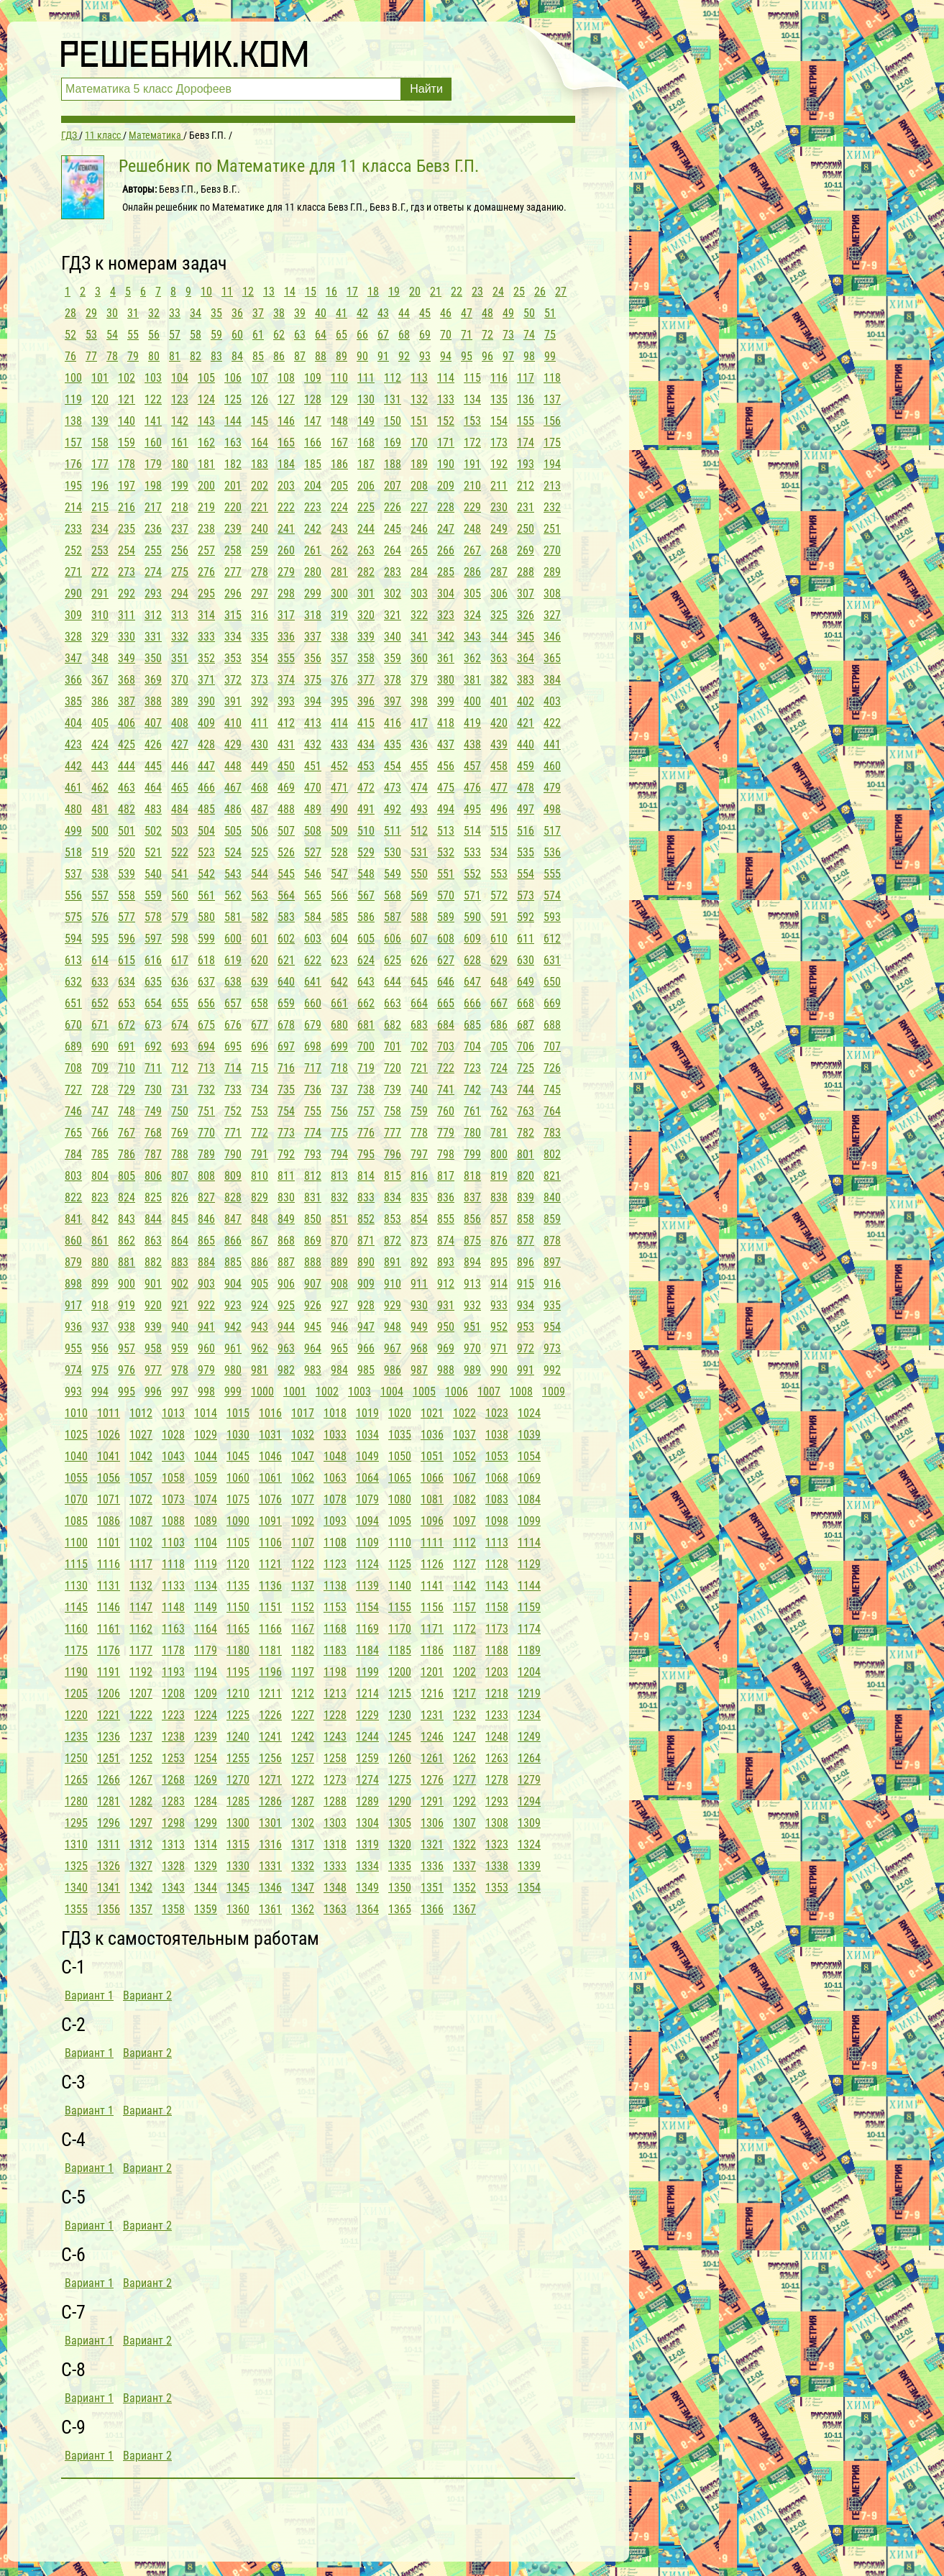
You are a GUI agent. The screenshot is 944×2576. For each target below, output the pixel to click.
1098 (496, 1521)
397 (392, 701)
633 (100, 982)
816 (419, 1176)
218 (179, 507)
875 (472, 1240)
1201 (432, 1672)
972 (525, 1348)
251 (552, 529)
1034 (367, 1434)
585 (339, 917)
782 (525, 1133)
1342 (140, 1887)
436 (419, 744)
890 (366, 1262)
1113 (496, 1542)
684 (445, 1025)
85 (258, 356)
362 (472, 658)
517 (552, 831)
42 (362, 313)
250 (525, 529)
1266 (108, 1780)
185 (312, 464)
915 (525, 1284)
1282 (140, 1801)
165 (286, 442)
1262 (464, 1758)
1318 (335, 1844)
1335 (399, 1866)
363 (499, 658)
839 (525, 1197)
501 (126, 831)
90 (362, 356)
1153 (335, 1607)
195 (73, 485)
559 (153, 895)
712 (179, 1068)
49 (508, 313)
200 (206, 485)
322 (419, 615)
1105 (237, 1542)
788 (179, 1154)
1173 (496, 1629)
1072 (140, 1499)
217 (153, 507)
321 (392, 615)
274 (153, 572)
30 (112, 313)
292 (126, 593)
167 (339, 442)
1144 (529, 1585)
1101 (108, 1542)
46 (446, 313)
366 (73, 680)
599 (206, 938)
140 (126, 421)
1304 (367, 1823)
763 (525, 1111)
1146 (108, 1607)
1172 (464, 1629)
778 (419, 1133)
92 (404, 356)
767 (126, 1133)
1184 (367, 1650)
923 (233, 1305)
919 (126, 1305)
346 (552, 636)
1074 (205, 1499)
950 (445, 1327)
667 (499, 1003)
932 (472, 1305)
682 (392, 1025)
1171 (432, 1629)
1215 (399, 1693)
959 (179, 1348)
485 (206, 809)
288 (525, 572)
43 (383, 313)
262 (339, 550)
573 (525, 895)
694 (206, 1046)
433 (339, 744)
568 (392, 895)
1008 (521, 1391)
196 (100, 485)
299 (312, 593)
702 (419, 1046)
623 (339, 960)
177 (100, 464)
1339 (529, 1866)
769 (179, 1133)
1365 (399, 1909)
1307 (464, 1823)
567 (366, 895)
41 (341, 313)
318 (312, 615)
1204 (529, 1672)
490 (339, 809)
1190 (76, 1672)
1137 (302, 1585)
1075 (237, 1499)
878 (552, 1240)
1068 (496, 1478)
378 (392, 680)
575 (73, 917)
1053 (496, 1456)
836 (445, 1197)
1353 (496, 1887)
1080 (399, 1499)
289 (552, 572)
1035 (399, 1434)
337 (312, 636)
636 (179, 982)
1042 (140, 1456)
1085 (76, 1521)
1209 (205, 1693)
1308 (496, 1823)
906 (286, 1284)
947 (366, 1327)
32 (154, 313)
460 (552, 766)
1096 (432, 1521)
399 (445, 701)
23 (477, 291)
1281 (108, 1801)
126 (259, 399)
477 (499, 787)
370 (179, 680)
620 (259, 960)
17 (352, 291)
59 (216, 335)
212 (525, 485)
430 (259, 744)
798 (445, 1154)
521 (153, 852)
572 (499, 895)
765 (73, 1133)
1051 (432, 1456)
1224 (205, 1715)
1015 (237, 1413)
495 (472, 809)
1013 (173, 1413)
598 (179, 938)
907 (312, 1284)
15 (310, 291)
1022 (464, 1413)
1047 (302, 1456)
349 (126, 658)
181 (206, 464)
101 (100, 378)
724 (499, 1068)
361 (445, 658)
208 (419, 485)
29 (91, 313)
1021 (432, 1413)
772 (259, 1133)
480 (73, 809)
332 (179, 636)
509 (339, 831)
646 (445, 982)
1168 (335, 1629)
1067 (464, 1478)
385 (73, 701)
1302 (302, 1823)
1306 (432, 1823)
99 (550, 356)
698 (312, 1046)
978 (179, 1370)
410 (233, 723)
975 (100, 1370)
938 (126, 1327)
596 (126, 938)
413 (312, 723)
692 (153, 1046)
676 (233, 1025)
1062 (302, 1478)
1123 (335, 1564)
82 (195, 356)
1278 (496, 1780)
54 (112, 335)
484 (179, 809)
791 (259, 1154)
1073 (173, 1499)
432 (312, 744)
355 (286, 658)
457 (472, 766)
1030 (237, 1434)
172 (472, 442)
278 (259, 572)
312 (153, 615)
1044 (205, 1456)
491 (366, 809)
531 (419, 852)
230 (499, 507)
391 (233, 701)
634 (126, 982)
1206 (108, 1693)
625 (392, 960)
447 (206, 766)
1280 (76, 1801)
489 (312, 809)
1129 (529, 1564)
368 (126, 680)
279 (286, 572)
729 (126, 1089)
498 (552, 809)
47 (466, 313)
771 (233, 1133)
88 (320, 356)
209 (445, 485)
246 (419, 529)
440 (525, 744)
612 (552, 938)
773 (286, 1133)
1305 (399, 1823)
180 (179, 464)
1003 (359, 1391)
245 (392, 529)
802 (552, 1154)
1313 (173, 1844)
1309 (529, 1823)
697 (286, 1046)
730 (153, 1089)
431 (286, 744)
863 (153, 1240)
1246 (432, 1736)
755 (312, 1111)
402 (525, 701)
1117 (140, 1564)
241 (286, 529)
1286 (270, 1801)
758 (392, 1111)
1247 (464, 1736)
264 (392, 550)
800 (499, 1154)
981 (259, 1370)
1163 (173, 1629)
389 (179, 701)
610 (499, 938)
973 (552, 1348)
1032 (302, 1434)
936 (73, 1327)
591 (499, 917)
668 (525, 1003)
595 (100, 938)
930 (419, 1305)
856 (472, 1219)
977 (153, 1370)
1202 (464, 1672)
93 (425, 356)
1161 (108, 1629)
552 (472, 874)
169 (392, 442)
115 (472, 378)
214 (73, 507)
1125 (399, 1564)
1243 (335, 1736)
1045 (237, 1456)
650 (552, 982)
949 (419, 1327)
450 (286, 766)
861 (100, 1240)
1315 (237, 1844)
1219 (529, 1693)
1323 (496, 1844)
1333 (335, 1866)
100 (73, 378)
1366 (432, 1909)
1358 (173, 1909)
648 (499, 982)
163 (233, 442)
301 (366, 593)
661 (339, 1003)
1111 (432, 1542)
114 (445, 378)
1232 (464, 1715)
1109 (367, 1542)
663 (392, 1003)
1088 (173, 1521)
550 (419, 874)
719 (366, 1068)
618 (206, 960)
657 (233, 1003)
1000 (262, 1391)
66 (362, 335)
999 (233, 1391)
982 (286, 1370)
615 (126, 960)
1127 (464, 1564)
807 (179, 1176)
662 (366, 1003)
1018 (335, 1413)
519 (100, 852)
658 (259, 1003)
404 (73, 723)
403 (552, 701)
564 (286, 895)
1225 (237, 1715)
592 (525, 917)
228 (445, 507)
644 (392, 982)
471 (339, 787)
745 (552, 1089)
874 (445, 1240)
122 (153, 399)
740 (419, 1089)
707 (552, 1046)
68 (404, 335)
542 (206, 874)
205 (339, 485)
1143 (496, 1585)
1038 (496, 1434)
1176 (108, 1650)
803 (73, 1176)
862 (126, 1240)
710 (126, 1068)
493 (419, 809)
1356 (108, 1909)
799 (472, 1154)
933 (499, 1305)
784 (73, 1154)
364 (525, 658)
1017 (302, 1413)
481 (100, 809)
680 (339, 1025)
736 (312, 1089)
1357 (140, 1909)
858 (525, 1219)
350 (153, 658)
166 (312, 442)
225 (366, 507)
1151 (270, 1607)
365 (552, 658)
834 (392, 1197)
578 (153, 917)
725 (525, 1068)
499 (73, 831)
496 (499, 809)
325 (499, 615)
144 (233, 421)
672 (126, 1025)
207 (392, 485)
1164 (205, 1629)
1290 (399, 1801)
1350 (399, 1887)
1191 (108, 1672)
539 (126, 874)
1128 (496, 1564)
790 (233, 1154)
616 (153, 960)
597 (153, 938)
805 (126, 1176)
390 (206, 701)
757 (366, 1111)
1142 (464, 1585)
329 (100, 636)
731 (179, 1089)
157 (73, 442)
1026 (108, 1434)
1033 (335, 1434)
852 (366, 1219)
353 (233, 658)
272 (100, 572)
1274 (367, 1780)
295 (206, 593)
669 (552, 1003)
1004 (391, 1391)
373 (259, 680)
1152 (302, 1607)
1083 (496, 1499)
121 (126, 399)
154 (499, 421)
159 (126, 442)
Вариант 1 (89, 1995)
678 (286, 1025)
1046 (270, 1456)
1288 (335, 1801)
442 (73, 766)
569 (419, 895)
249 (499, 529)
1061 (270, 1478)
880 (100, 1262)
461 (73, 787)
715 (259, 1068)
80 (154, 356)
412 (286, 723)
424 (100, 744)
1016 (270, 1413)
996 (153, 1391)
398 (419, 701)
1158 (496, 1607)
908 (339, 1284)
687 (525, 1025)
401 (499, 701)
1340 (76, 1887)
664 (419, 1003)
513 (445, 831)
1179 (205, 1650)
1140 (399, 1585)
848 (259, 1219)
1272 (302, 1780)
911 (419, 1284)
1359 (205, 1909)
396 (366, 701)
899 (100, 1284)
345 (525, 636)
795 (366, 1154)
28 (70, 313)
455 (419, 766)
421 (525, 723)
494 (445, 809)
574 (552, 895)
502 (153, 831)
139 (100, 421)
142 (179, 421)
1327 (140, 1866)
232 (552, 507)
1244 (367, 1736)
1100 (76, 1542)
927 (339, 1305)
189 (419, 464)
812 (312, 1176)
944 (286, 1327)
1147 (140, 1607)
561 (206, 895)
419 (472, 723)
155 (525, 421)
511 (392, 831)
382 (499, 680)
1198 (335, 1672)
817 (445, 1176)
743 (499, 1089)
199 (179, 485)
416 (392, 723)
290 (73, 593)
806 (153, 1176)
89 (341, 356)
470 (312, 787)
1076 (270, 1499)
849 (286, 1219)
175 (552, 442)
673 (153, 1025)
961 (233, 1348)
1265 (76, 1780)
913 (472, 1284)
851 (339, 1219)
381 (472, 680)
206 (366, 485)
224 (339, 507)
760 (445, 1111)
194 (552, 464)
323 (445, 615)
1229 (367, 1715)
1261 (432, 1758)
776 (366, 1133)
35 (216, 313)
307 (525, 593)
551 (445, 874)
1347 (302, 1887)
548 (366, 874)
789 (206, 1154)
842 (100, 1219)
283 (392, 572)
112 (392, 378)
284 (419, 572)
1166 (270, 1629)
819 (499, 1176)
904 (233, 1284)
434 (366, 744)
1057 (140, 1478)
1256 (270, 1758)
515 (499, 831)
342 (445, 636)
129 (339, 399)
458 (499, 766)
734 (259, 1089)
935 (552, 1305)
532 (445, 852)
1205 (76, 1693)
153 (472, 421)
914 (499, 1284)
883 (179, 1262)
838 (499, 1197)
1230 (399, 1715)
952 (499, 1327)
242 (312, 529)
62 (279, 335)
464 (153, 787)
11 (227, 291)
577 (126, 917)
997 (179, 1391)
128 (312, 399)
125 (233, 399)
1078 (335, 1499)
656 (206, 1003)
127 (286, 399)
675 (206, 1025)
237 (179, 529)
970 (472, 1348)
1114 (529, 1542)
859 (552, 1219)
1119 (205, 1564)
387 (126, 701)
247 (445, 529)
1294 (529, 1801)
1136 (270, 1585)
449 (259, 766)
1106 (270, 1542)
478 (525, 787)
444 (126, 766)
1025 (76, 1434)
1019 (367, 1413)
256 (179, 550)
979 (206, 1370)
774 (312, 1133)
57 (174, 335)
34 (195, 313)
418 (445, 723)
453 (366, 766)
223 (312, 507)
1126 (432, 1564)
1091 (270, 1521)
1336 (432, 1866)
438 (472, 744)
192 (499, 464)
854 (419, 1219)
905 (259, 1284)
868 (286, 1240)
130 (366, 399)
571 (472, 895)
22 (456, 291)
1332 (302, 1866)
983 (312, 1370)
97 (508, 356)
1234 (529, 1715)
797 (419, 1154)
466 (206, 787)
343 (472, 636)
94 (446, 356)
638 (233, 982)
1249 (529, 1736)
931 (445, 1305)
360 (419, 658)
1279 (529, 1780)
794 (339, 1154)
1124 (367, 1564)
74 (529, 335)
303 (419, 593)
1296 (108, 1823)
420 (499, 723)
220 (233, 507)
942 (233, 1327)
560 (179, 895)
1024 (529, 1413)
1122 (302, 1564)
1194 (205, 1672)
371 (206, 680)
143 (206, 421)
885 (233, 1262)
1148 (173, 1607)
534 (499, 852)
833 (366, 1197)
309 (73, 615)
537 (73, 874)
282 (366, 572)
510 (366, 831)
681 (366, 1025)
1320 (399, 1844)
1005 (424, 1391)
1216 (432, 1693)
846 (206, 1219)
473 (392, 787)
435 (392, 744)
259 (259, 550)
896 (525, 1262)
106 (233, 378)
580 (206, 917)
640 (286, 982)
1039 (529, 1434)
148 (339, 421)
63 (300, 335)
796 (392, 1154)
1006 (456, 1391)
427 (179, 744)
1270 (237, 1780)
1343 (173, 1887)
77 (91, 356)
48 (487, 313)
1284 (205, 1801)
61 (258, 335)
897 (552, 1262)
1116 (108, 1564)
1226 (270, 1715)
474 (419, 787)
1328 (173, 1866)
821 (552, 1176)
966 (366, 1348)
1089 (205, 1521)
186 (339, 464)
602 (286, 938)
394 (312, 701)
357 (339, 658)
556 (73, 895)
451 (312, 766)
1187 (464, 1650)
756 (339, 1111)
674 (179, 1025)
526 (286, 852)
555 (552, 874)
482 (126, 809)
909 (366, 1284)
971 (499, 1348)
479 (552, 787)
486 (233, 809)
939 (153, 1327)
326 (525, 615)
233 (73, 529)
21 (435, 291)
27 (561, 291)
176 (73, 464)
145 (259, 421)
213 (552, 485)
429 (233, 744)
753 (259, 1111)
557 (100, 895)
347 (73, 658)
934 (525, 1305)
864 (179, 1240)
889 (339, 1262)
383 (525, 680)
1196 (270, 1672)
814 (366, 1176)
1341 (108, 1887)
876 (499, 1240)
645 (419, 982)
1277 (464, 1780)
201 (233, 485)
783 (552, 1133)
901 (153, 1284)
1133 (173, 1585)
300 (339, 593)
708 (73, 1068)
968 (419, 1348)
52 (70, 335)
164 (259, 442)
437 (445, 744)
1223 (173, 1715)
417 (419, 723)
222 (286, 507)
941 (206, 1327)
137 (552, 399)
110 (339, 378)
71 (466, 335)
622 (312, 960)
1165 (237, 1629)
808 (206, 1176)
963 (286, 1348)
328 (73, 636)
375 (312, 680)
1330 (237, 1866)
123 (179, 399)
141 (153, 421)
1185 (399, 1650)
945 (312, 1327)
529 (366, 852)
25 (519, 291)
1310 (76, 1844)
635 (153, 982)
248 (472, 529)
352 (206, 658)
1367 (464, 1909)
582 (259, 917)
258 (233, 550)
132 (419, 399)
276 (206, 572)
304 (445, 593)
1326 (108, 1866)
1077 (302, 1499)
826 (179, 1197)
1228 (335, 1715)
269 (525, 550)
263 (366, 550)
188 (392, 464)
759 (419, 1111)
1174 (529, 1629)
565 (312, 895)
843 (126, 1219)
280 (312, 572)
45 (425, 313)
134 (472, 399)
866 (233, 1240)
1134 (205, 1585)
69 (425, 335)
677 (259, 1025)
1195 (237, 1672)
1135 (237, 1585)
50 (529, 313)
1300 (237, 1823)
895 (499, 1262)
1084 (529, 1499)
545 (286, 874)
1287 (302, 1801)
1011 (108, 1413)
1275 (399, 1780)
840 (552, 1197)
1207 (140, 1693)
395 (339, 701)
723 (472, 1068)
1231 (432, 1715)
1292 (464, 1801)
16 (331, 291)
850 (312, 1219)
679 (312, 1025)
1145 (76, 1607)
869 (312, 1240)
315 (233, 615)
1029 (205, 1434)
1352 (464, 1887)
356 (312, 658)
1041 (108, 1456)
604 (339, 938)
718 (339, 1068)
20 (415, 291)
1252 (140, 1758)
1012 (140, 1413)
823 (100, 1197)
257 (206, 550)
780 (472, 1133)
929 (392, 1305)
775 (339, 1133)
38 (279, 313)
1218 (496, 1693)
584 (312, 917)
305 (472, 593)
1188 (496, 1650)
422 (552, 723)
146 (286, 421)
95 (466, 356)
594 (73, 938)
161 (179, 442)
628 (472, 960)
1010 (76, 1413)
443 (100, 766)
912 (445, 1284)
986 (392, 1370)
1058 (173, 1478)
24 (498, 291)
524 (233, 852)
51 (550, 313)
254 (126, 550)
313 (179, 615)
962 (259, 1348)
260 (286, 550)
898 (73, 1284)
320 (366, 615)
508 (312, 831)
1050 (399, 1456)
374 (286, 680)
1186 (432, 1650)
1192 (140, 1672)
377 (366, 680)
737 (339, 1089)
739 (392, 1089)
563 (259, 895)
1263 (496, 1758)
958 (153, 1348)
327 (552, 615)
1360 (237, 1909)
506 (259, 831)
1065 (399, 1478)
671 (100, 1025)
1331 (270, 1866)
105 (206, 378)
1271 (270, 1780)
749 (153, 1111)
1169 (367, 1629)
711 (153, 1068)
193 (525, 464)
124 (206, 399)
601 (259, 938)
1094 (367, 1521)
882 (153, 1262)
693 (179, 1046)
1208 (173, 1693)
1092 (302, 1521)
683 (419, 1025)
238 (206, 529)
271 (73, 572)
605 (366, 938)
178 (126, 464)
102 (126, 378)
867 (259, 1240)
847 (233, 1219)
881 (126, 1262)
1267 (140, 1780)
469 (286, 787)
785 (100, 1154)
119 (73, 399)
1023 (496, 1413)
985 (366, 1370)
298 (286, 593)
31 (133, 313)
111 (366, 378)
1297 (140, 1823)
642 (339, 982)
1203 (496, 1672)
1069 (529, 1478)
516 (525, 831)
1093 (335, 1521)
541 (179, 874)
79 (133, 356)
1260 (399, 1758)
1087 (140, 1521)
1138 (335, 1585)
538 (100, 874)
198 (153, 485)
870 (339, 1240)
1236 (108, 1736)
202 (259, 485)
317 (286, 615)
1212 (302, 1693)
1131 (108, 1585)
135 (499, 399)
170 (419, 442)
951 (472, 1327)
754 (286, 1111)
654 (153, 1003)
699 (339, 1046)
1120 (237, 1564)
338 (339, 636)
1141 (432, 1585)
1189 (529, 1650)
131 (392, 399)
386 (100, 701)
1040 (76, 1456)
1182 (302, 1650)
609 (472, 938)
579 (179, 917)
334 (233, 636)
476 (472, 787)
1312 (140, 1844)
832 (339, 1197)
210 (472, 485)
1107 (302, 1542)
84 (237, 356)
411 (259, 723)
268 (499, 550)
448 (233, 766)
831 (312, 1197)
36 (237, 313)
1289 (367, 1801)
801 (525, 1154)
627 (445, 960)
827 (206, 1197)
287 (499, 572)
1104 (205, 1542)
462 (100, 787)
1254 (205, 1758)
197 (126, 485)
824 (126, 1197)
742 (472, 1089)
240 (259, 529)
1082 (464, 1499)
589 (445, 917)
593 (552, 917)
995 (126, 1391)
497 (525, 809)
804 (100, 1176)
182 (233, 464)
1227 (302, 1715)
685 (472, 1025)
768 (153, 1133)
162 (206, 442)
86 (279, 356)
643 (366, 982)
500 (100, 831)
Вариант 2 (147, 1995)
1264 (529, 1758)
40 (320, 313)
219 (206, 507)
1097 (464, 1521)
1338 (496, 1866)
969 (445, 1348)
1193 (173, 1672)
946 (339, 1327)
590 (472, 917)
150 (392, 421)
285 (445, 572)
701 (392, 1046)
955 (73, 1348)
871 (366, 1240)
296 (233, 593)
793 (312, 1154)
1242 (302, 1736)
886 (259, 1262)
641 (312, 982)
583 (286, 917)
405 (100, 723)
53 (91, 335)
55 (133, 335)
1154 (367, 1607)
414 (339, 723)
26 (540, 291)
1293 (496, 1801)
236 (153, 529)
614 (100, 960)
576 (100, 917)
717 (312, 1068)
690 (100, 1046)
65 (341, 335)
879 (73, 1262)
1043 (173, 1456)
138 (73, 421)
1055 (76, 1478)
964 (312, 1348)
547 (339, 874)
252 (73, 550)
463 (126, 787)
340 (392, 636)
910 (392, 1284)
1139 (367, 1585)
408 (179, 723)
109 (312, 378)
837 (472, 1197)
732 (206, 1089)
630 (525, 960)
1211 (270, 1693)
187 (366, 464)
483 (153, 809)
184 (286, 464)
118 (552, 378)
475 (445, 787)
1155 (399, 1607)
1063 (335, 1478)
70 (446, 335)
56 (154, 335)
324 (472, 615)
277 (233, 572)
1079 (367, 1499)
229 (472, 507)
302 (392, 593)
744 (525, 1089)
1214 (367, 1693)
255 (153, 550)
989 (472, 1370)
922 (206, 1305)
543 (233, 874)
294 (179, 593)
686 (499, 1025)
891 (392, 1262)
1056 (108, 1478)
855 (445, 1219)
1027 (140, 1434)
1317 (302, 1844)
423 (73, 744)
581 (233, 917)
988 (445, 1370)
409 (206, 723)
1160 (76, 1629)
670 (73, 1025)
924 (259, 1305)
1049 (367, 1456)
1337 (464, 1866)
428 (206, 744)
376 (339, 680)
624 (366, 960)
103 (153, 378)
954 (552, 1327)
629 (499, 960)
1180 (237, 1650)
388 (153, 701)
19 (394, 291)
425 (126, 744)
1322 (464, 1844)
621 (286, 960)
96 (487, 356)
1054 (529, 1456)
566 (339, 895)
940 (179, 1327)
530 (392, 852)
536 (552, 852)
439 (499, 744)
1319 (367, 1844)
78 (112, 356)
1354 (529, 1887)
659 (286, 1003)
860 (73, 1240)
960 (206, 1348)
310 (100, 615)
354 (259, 658)
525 (259, 852)
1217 (464, 1693)
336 (286, 636)
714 (233, 1068)
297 (259, 593)
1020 (399, 1413)
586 (366, 917)
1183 (335, 1650)
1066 (432, 1478)
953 (525, 1327)
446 (179, 766)
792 (286, 1154)
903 (206, 1284)
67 (383, 335)
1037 (464, 1434)
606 (392, 938)
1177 (140, 1650)
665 (445, 1003)
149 (366, 421)
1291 (432, 1801)
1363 (335, 1909)
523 (206, 852)
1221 (108, 1715)
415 (366, 723)
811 (286, 1176)
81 (174, 356)
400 (472, 701)
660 (312, 1003)
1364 (367, 1909)
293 (153, 593)
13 (269, 291)
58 (195, 335)
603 (312, 938)
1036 (432, 1434)
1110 (399, 1542)
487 (259, 809)
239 (233, 529)
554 (525, 874)
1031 (270, 1434)
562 (233, 895)
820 (525, 1176)
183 (259, 464)
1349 (367, 1887)
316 (259, 615)
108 (286, 378)
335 (259, 636)
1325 (76, 1866)
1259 (367, 1758)
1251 (108, 1758)
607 (419, 938)
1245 (399, 1736)
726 (552, 1068)
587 (392, 917)
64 (320, 335)
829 (259, 1197)
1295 (76, 1823)
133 (445, 399)
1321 (432, 1844)
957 (126, 1348)
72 (487, 335)
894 (472, 1262)
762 (499, 1111)
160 (153, 442)
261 (312, 550)
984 (339, 1370)
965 (339, 1348)
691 (126, 1046)
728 (100, 1089)
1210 (237, 1693)
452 (339, 766)
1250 (76, 1758)
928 (366, 1305)
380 (445, 680)
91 (383, 356)
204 (312, 485)
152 (445, 421)
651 (73, 1003)
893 (445, 1262)
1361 (270, 1909)
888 (312, 1262)
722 (445, 1068)
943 (259, 1327)
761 (472, 1111)
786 (126, 1154)
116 (499, 378)
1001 (294, 1391)
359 (392, 658)
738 (366, 1089)
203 (286, 485)
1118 (173, 1564)
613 (73, 960)
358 (366, 658)
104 (179, 378)
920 (153, 1305)
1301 (270, 1823)
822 (73, 1197)
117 (525, 378)
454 (392, 766)
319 (339, 615)
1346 (270, 1887)
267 (472, 550)
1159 (529, 1607)
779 (445, 1133)
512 (419, 831)
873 (419, 1240)
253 (100, 550)
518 (73, 852)
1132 (140, 1585)
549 (392, 874)
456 (445, 766)
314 (206, 615)
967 (392, 1348)
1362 (302, 1909)
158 (100, 442)
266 (445, 550)
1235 (76, 1736)
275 (179, 572)
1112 (464, 1542)
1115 (76, 1564)
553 (499, 874)
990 (499, 1370)
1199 (367, 1672)
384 (552, 680)
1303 (335, 1823)
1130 (76, 1585)
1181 (270, 1650)
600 (233, 938)
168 (366, 442)
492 (392, 809)
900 (126, 1284)
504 (206, 831)
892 (419, 1262)
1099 (529, 1521)
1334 (367, 1866)
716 (286, 1068)
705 (499, 1046)
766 (100, 1133)
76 (70, 356)
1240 (237, 1736)
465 (179, 787)
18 (373, 291)
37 (258, 313)
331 (153, 636)
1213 (335, 1693)
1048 (335, 1456)
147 (312, 421)
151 (419, 421)
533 (472, 852)
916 (552, 1284)
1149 (205, 1607)
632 (73, 982)
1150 (237, 1607)
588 (419, 917)
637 (206, 982)
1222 (140, 1715)
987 (419, 1370)
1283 (173, 1801)
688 (552, 1025)
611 (525, 938)
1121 (270, 1564)
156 (552, 421)
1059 (205, 1478)
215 (100, 507)
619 (233, 960)
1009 (553, 1391)
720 (392, 1068)
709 (100, 1068)
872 (392, 1240)
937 (100, 1327)
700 (366, 1046)
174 (525, 442)
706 (525, 1046)
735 (286, 1089)
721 (419, 1068)
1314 (205, 1844)
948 (392, 1327)
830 (286, 1197)
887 (286, 1262)
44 (404, 313)
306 (499, 593)
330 (126, 636)
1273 (335, 1780)
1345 (237, 1887)
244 (366, 529)
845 (179, 1219)
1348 (335, 1887)
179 (153, 464)
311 (126, 615)
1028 (173, 1434)
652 (100, 1003)
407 (153, 723)
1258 (335, 1758)
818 (472, 1176)
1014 (205, 1413)
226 (392, 507)
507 (286, 831)
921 (179, 1305)
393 (286, 701)
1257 (302, 1758)
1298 (173, 1823)
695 (233, 1046)
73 (508, 335)
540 (153, 874)
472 (366, 787)
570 (445, 895)
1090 (237, 1521)
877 (525, 1240)
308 (552, 593)
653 (126, 1003)
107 (259, 378)
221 (259, 507)
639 (259, 982)
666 (472, 1003)
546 (312, 874)
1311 (108, 1844)
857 (499, 1219)
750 (179, 1111)
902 (179, 1284)
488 (286, 809)
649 (525, 982)
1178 (173, 1650)
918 (100, 1305)
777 (392, 1133)
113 (419, 378)
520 (126, 852)
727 (73, 1089)
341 (419, 636)
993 (73, 1391)
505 (233, 831)
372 (233, 680)
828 (233, 1197)
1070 (76, 1499)
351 (179, 658)
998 (206, 1391)
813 (339, 1176)
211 (499, 485)
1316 (270, 1844)
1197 (302, 1672)
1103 (173, 1542)
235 (126, 529)
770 (206, 1133)
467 (233, 787)
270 (552, 550)
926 (312, 1305)
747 (100, 1111)
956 (100, 1348)
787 (153, 1154)
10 (206, 291)
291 (100, 593)
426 (153, 744)
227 (419, 507)
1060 (237, 1478)
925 (286, 1305)
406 (126, 723)
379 (419, 680)
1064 (367, 1478)
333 (206, 636)
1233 (496, 1715)
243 (339, 529)
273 (126, 572)
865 (206, 1240)
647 (472, 982)
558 (126, 895)
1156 (432, 1607)
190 (445, 464)
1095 (399, 1521)
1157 (464, 1607)
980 (233, 1370)
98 (529, 356)
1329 (205, 1866)
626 (419, 960)
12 (248, 291)
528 (339, 852)
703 (445, 1046)
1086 (108, 1521)
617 (179, 960)
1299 (205, 1823)
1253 (173, 1758)
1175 (76, 1650)
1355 (76, 1909)
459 (525, 766)
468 (259, 787)
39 (300, 313)
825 (153, 1197)
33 (174, 313)
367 (100, 680)
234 (100, 529)
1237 (140, 1736)
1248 (496, 1736)
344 (499, 636)
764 (552, 1111)
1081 (432, 1499)
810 (259, 1176)
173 (499, 442)
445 (153, 766)
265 (419, 550)
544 (259, 874)
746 (73, 1111)
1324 (529, 1844)
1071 (108, 1499)
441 (552, 744)
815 (392, 1176)
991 (525, 1370)
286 (472, 572)
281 (339, 572)
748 (126, 1111)
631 (552, 960)
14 (289, 291)
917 (73, 1305)
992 (552, 1370)
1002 (327, 1391)
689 (73, 1046)
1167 (302, 1629)
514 (472, 831)
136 (525, 399)
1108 (335, 1542)
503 (179, 831)
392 (259, 701)
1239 (205, 1736)
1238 (173, 1736)
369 (153, 680)
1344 (205, 1887)
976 (126, 1370)
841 (73, 1219)
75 (550, 335)
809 (233, 1176)
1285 (237, 1801)
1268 (173, 1780)
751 (206, 1111)
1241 (270, 1736)
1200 (399, 1672)
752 (233, 1111)
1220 (76, 1715)
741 (445, 1089)
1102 (140, 1542)
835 (419, 1197)
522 (179, 852)
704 (472, 1046)
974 (73, 1370)
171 (445, 442)
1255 (237, 1758)
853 (392, 1219)
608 (445, 938)
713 (206, 1068)
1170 (399, 1629)
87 (300, 356)
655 (179, 1003)
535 (525, 852)
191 (472, 464)
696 (259, 1046)
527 (312, 852)
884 (206, 1262)
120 (100, 399)
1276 (432, 1780)
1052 (464, 1456)
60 (237, 335)
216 (126, 507)
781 (499, 1133)
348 (100, 658)
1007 (488, 1391)
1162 (140, 1629)
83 (216, 356)
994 (100, 1391)
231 (525, 507)
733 (233, 1089)
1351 (432, 1887)
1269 (205, 1780)
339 (366, 636)
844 (153, 1219)
